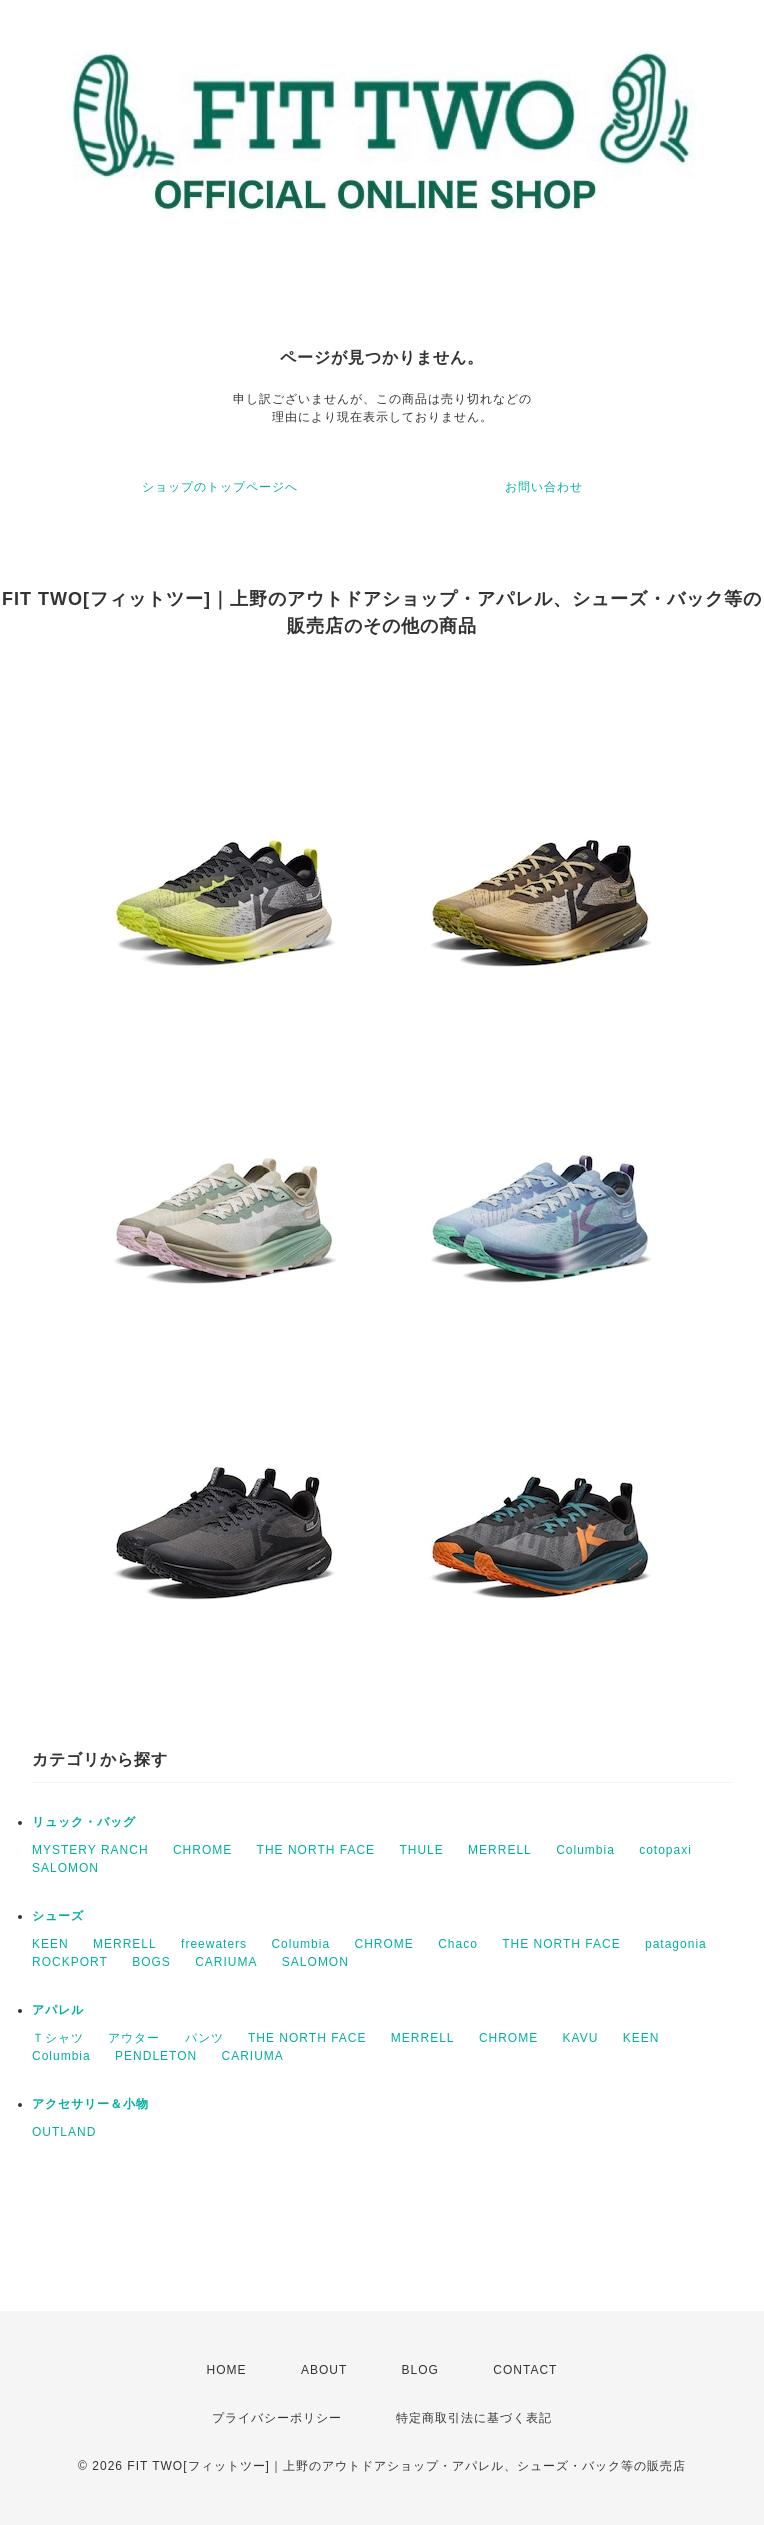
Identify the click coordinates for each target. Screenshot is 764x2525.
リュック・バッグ (84, 1822)
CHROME (202, 1850)
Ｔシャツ (58, 2038)
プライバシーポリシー (277, 2418)
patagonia (676, 1944)
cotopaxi (665, 1850)
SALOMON (65, 1868)
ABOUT (324, 2370)
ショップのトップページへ (220, 487)
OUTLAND (64, 2132)
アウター (134, 2038)
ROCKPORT (70, 1962)
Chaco (458, 1944)
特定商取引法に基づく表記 (474, 2418)
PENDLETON (156, 2056)
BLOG (420, 2370)
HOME (227, 2370)
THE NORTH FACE (316, 1850)
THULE (421, 1850)
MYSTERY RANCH (90, 1850)
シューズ (58, 1916)
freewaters (214, 1944)
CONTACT (525, 2370)
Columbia (585, 1850)
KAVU (581, 2038)
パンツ (204, 2038)
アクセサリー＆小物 (90, 2104)
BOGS (151, 1962)
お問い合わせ (544, 487)
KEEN (50, 1944)
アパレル (58, 2010)
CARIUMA (226, 1962)
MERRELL (500, 1850)
